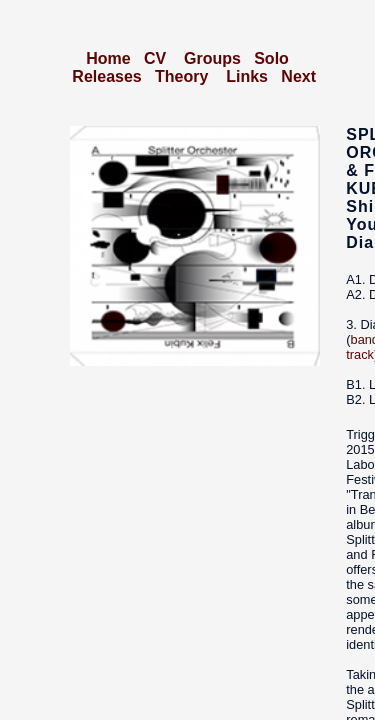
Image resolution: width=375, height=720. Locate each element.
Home (108, 58)
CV (155, 58)
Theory (181, 76)
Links (247, 76)
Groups (212, 58)
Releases (106, 76)
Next (298, 76)
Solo (271, 58)
